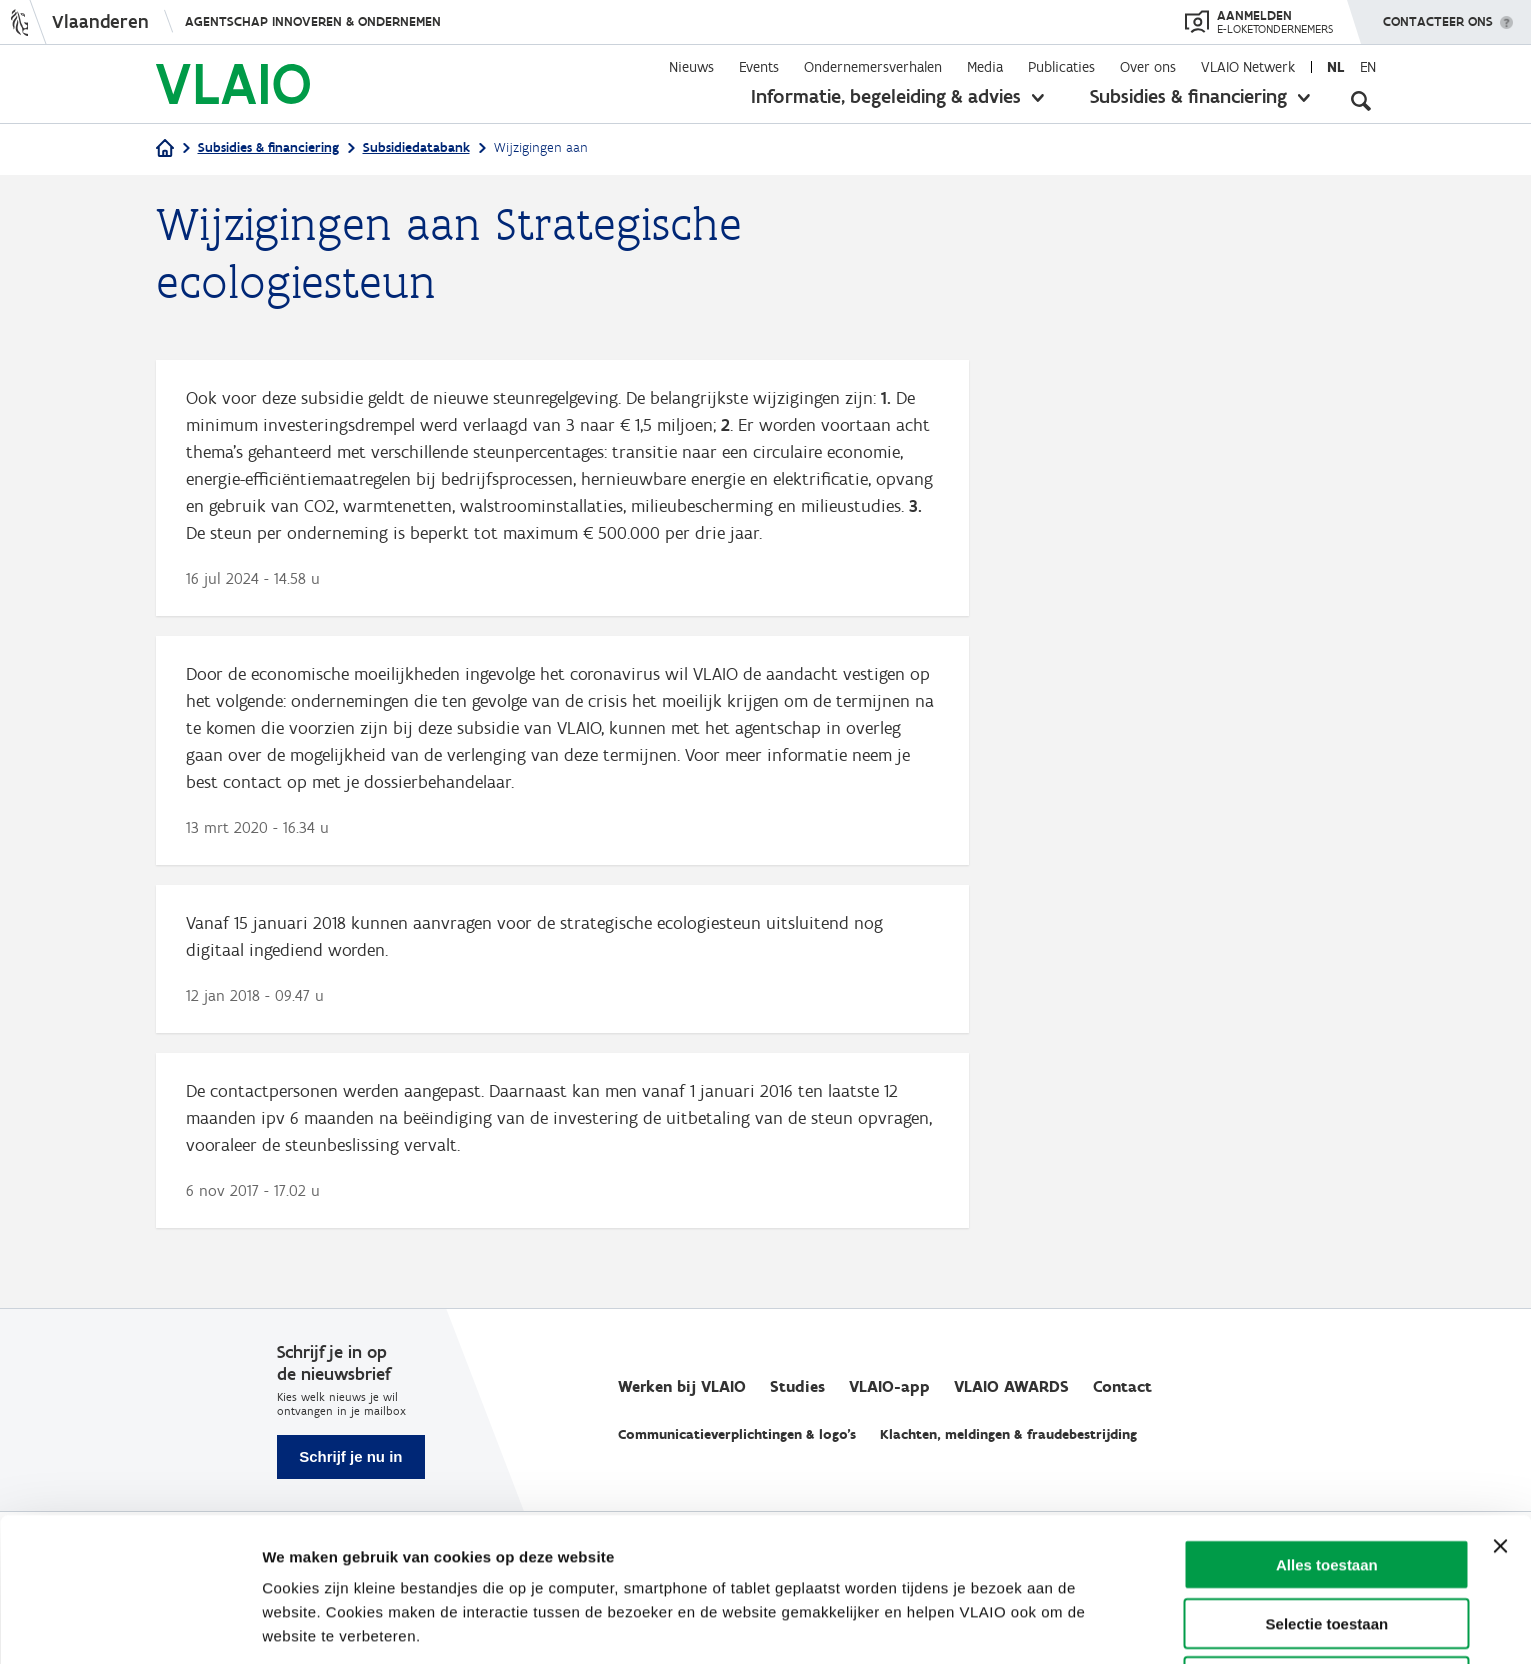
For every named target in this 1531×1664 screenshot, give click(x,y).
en (1368, 67)
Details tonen (1072, 1624)
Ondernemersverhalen (873, 67)
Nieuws (691, 67)
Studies (797, 1386)
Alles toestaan (1327, 1488)
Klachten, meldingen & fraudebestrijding (1008, 1434)
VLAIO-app (889, 1386)
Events (759, 67)
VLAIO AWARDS (1011, 1386)
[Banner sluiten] (1500, 1470)
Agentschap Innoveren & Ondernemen (313, 21)
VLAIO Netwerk (1248, 67)
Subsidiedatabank (416, 147)
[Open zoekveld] (1361, 100)
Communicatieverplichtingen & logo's (737, 1434)
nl (1335, 67)
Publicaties (1061, 67)
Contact (1122, 1386)
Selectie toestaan (1327, 1547)
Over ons (1148, 67)
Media (985, 67)
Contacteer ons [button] (1438, 15)
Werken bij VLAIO (682, 1386)
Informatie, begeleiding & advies (886, 96)
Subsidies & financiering (1188, 96)
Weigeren (1326, 1605)
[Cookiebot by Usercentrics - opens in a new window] (129, 1625)
